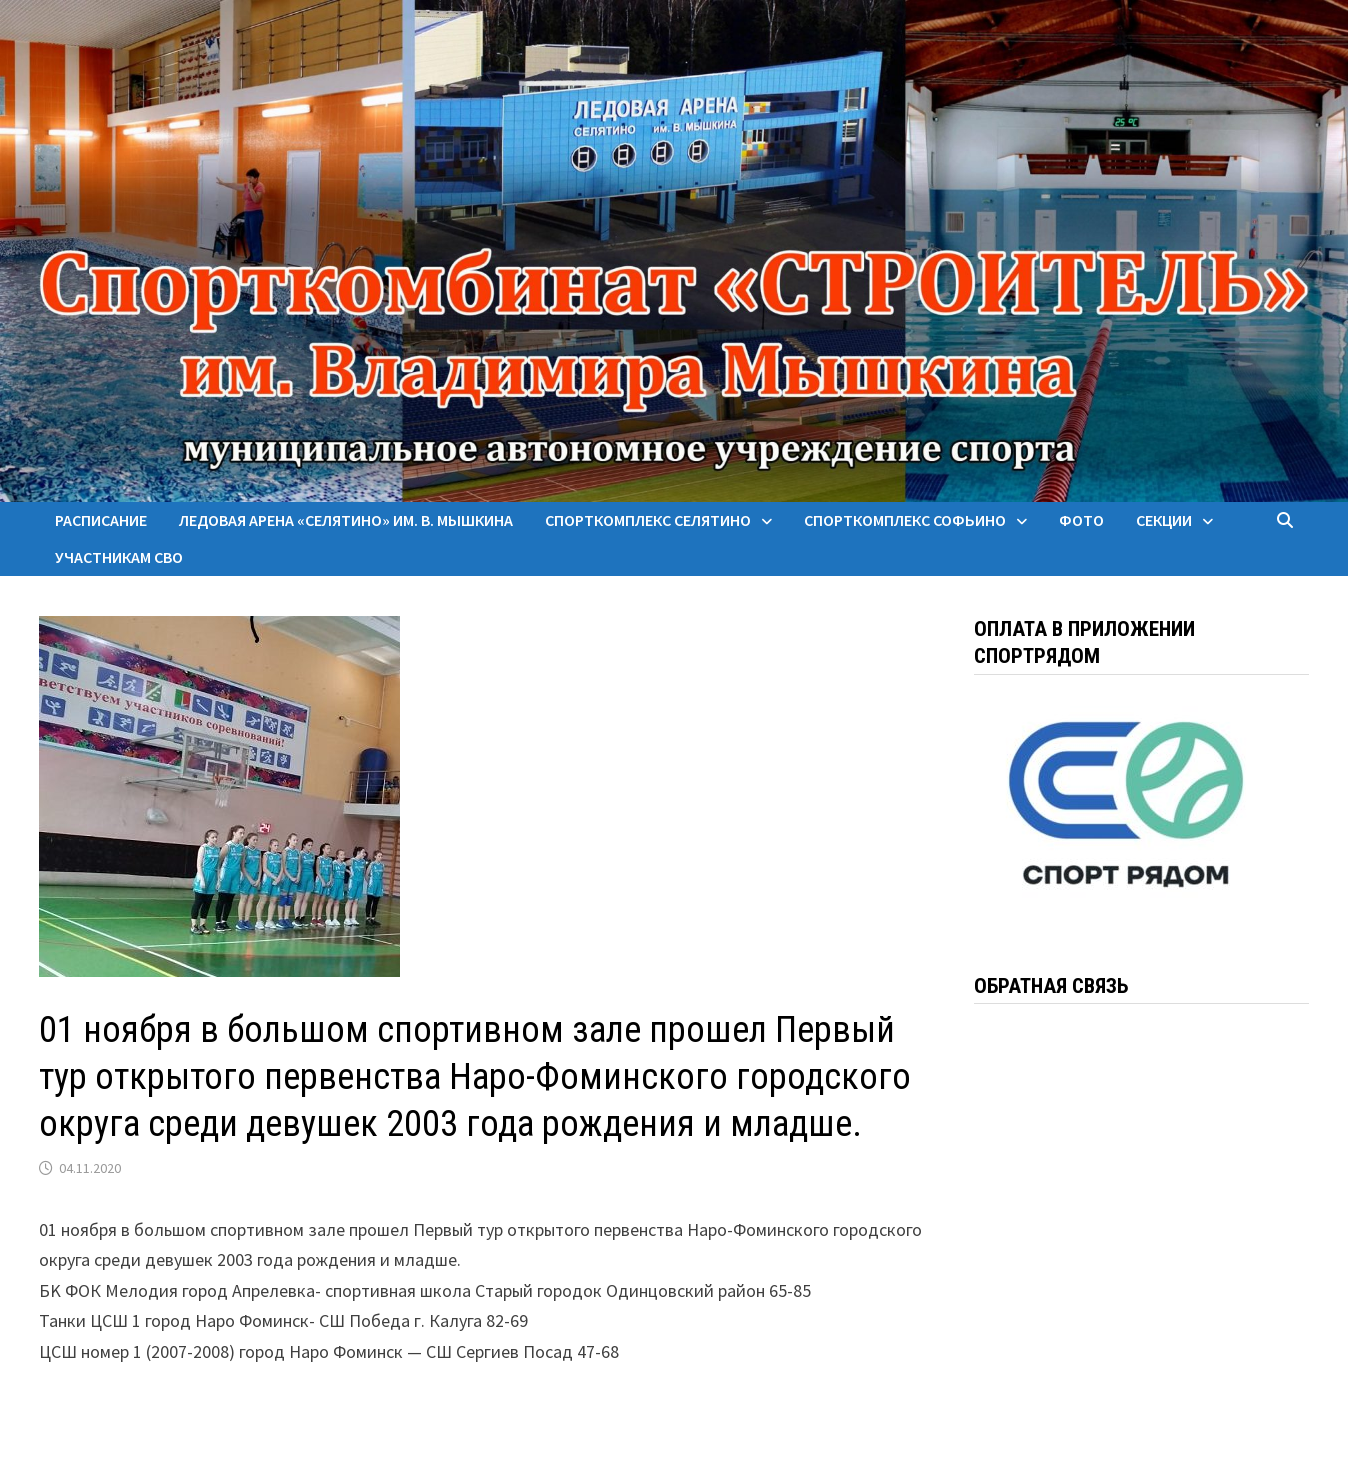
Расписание (101, 520)
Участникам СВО (119, 557)
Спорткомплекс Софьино (905, 520)
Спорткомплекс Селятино (648, 520)
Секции (1164, 520)
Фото (1081, 520)
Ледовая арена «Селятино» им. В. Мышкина (346, 520)
